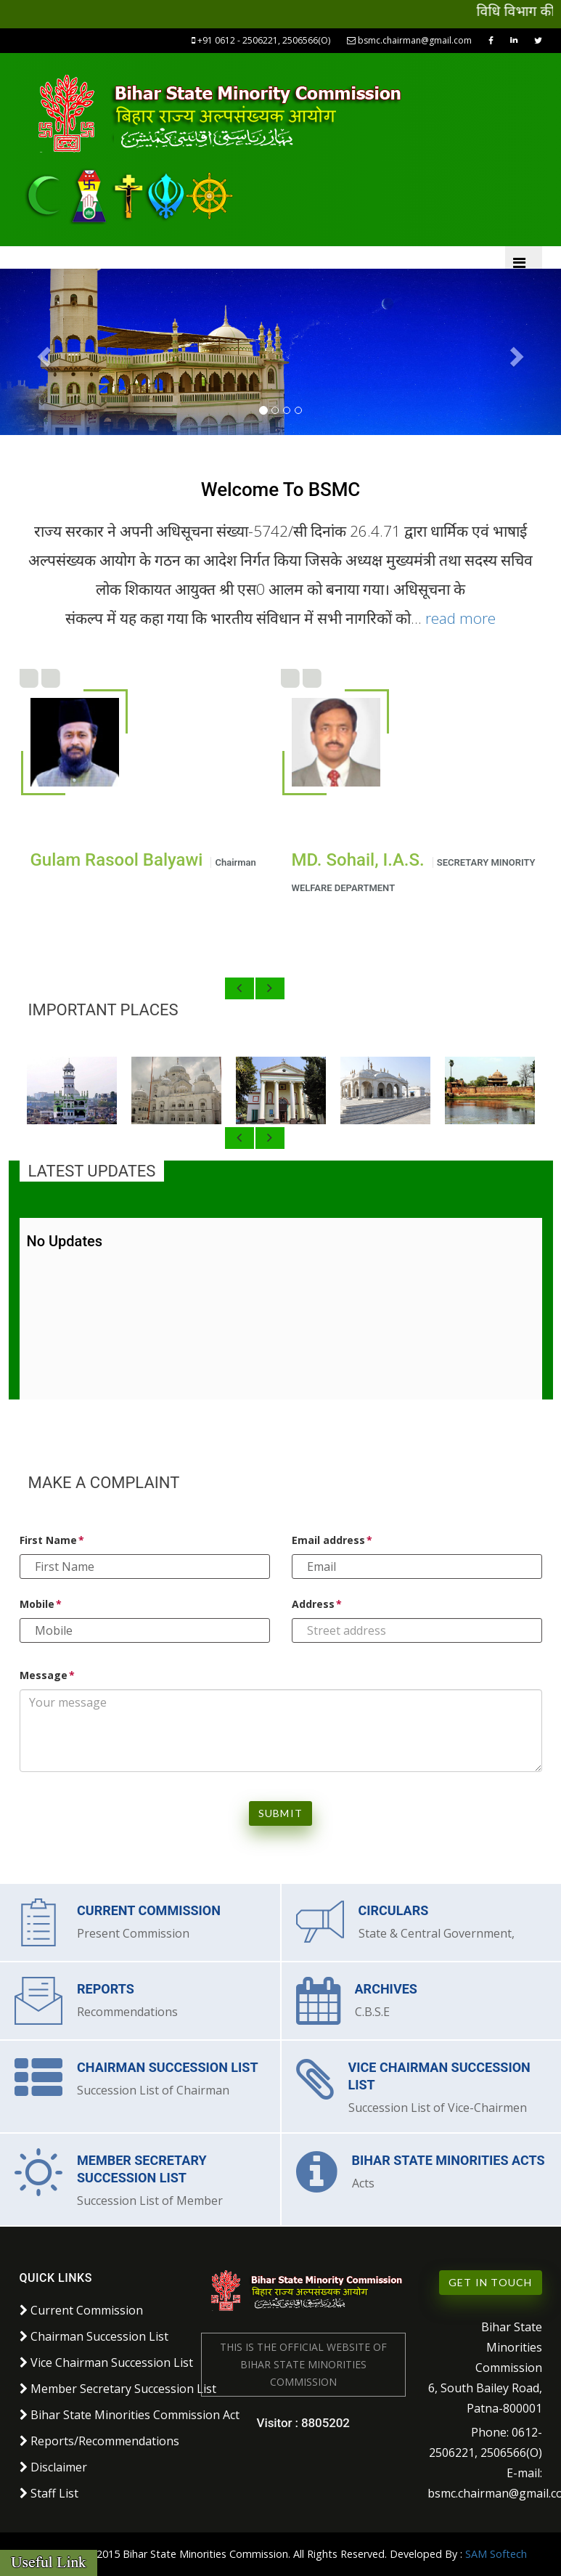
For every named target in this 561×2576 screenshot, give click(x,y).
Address (313, 1604)
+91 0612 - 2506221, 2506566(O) (262, 40)
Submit (280, 1813)
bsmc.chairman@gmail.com (410, 40)
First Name (48, 1540)
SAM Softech (496, 2554)
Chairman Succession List (94, 2336)
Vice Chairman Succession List (106, 2362)
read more (460, 618)
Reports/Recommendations (99, 2441)
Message (43, 1675)
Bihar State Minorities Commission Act (129, 2415)
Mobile (37, 1604)
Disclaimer (53, 2467)
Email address (328, 1540)
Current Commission (81, 2310)
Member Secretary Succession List (118, 2389)
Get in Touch (490, 2282)
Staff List (49, 2493)
